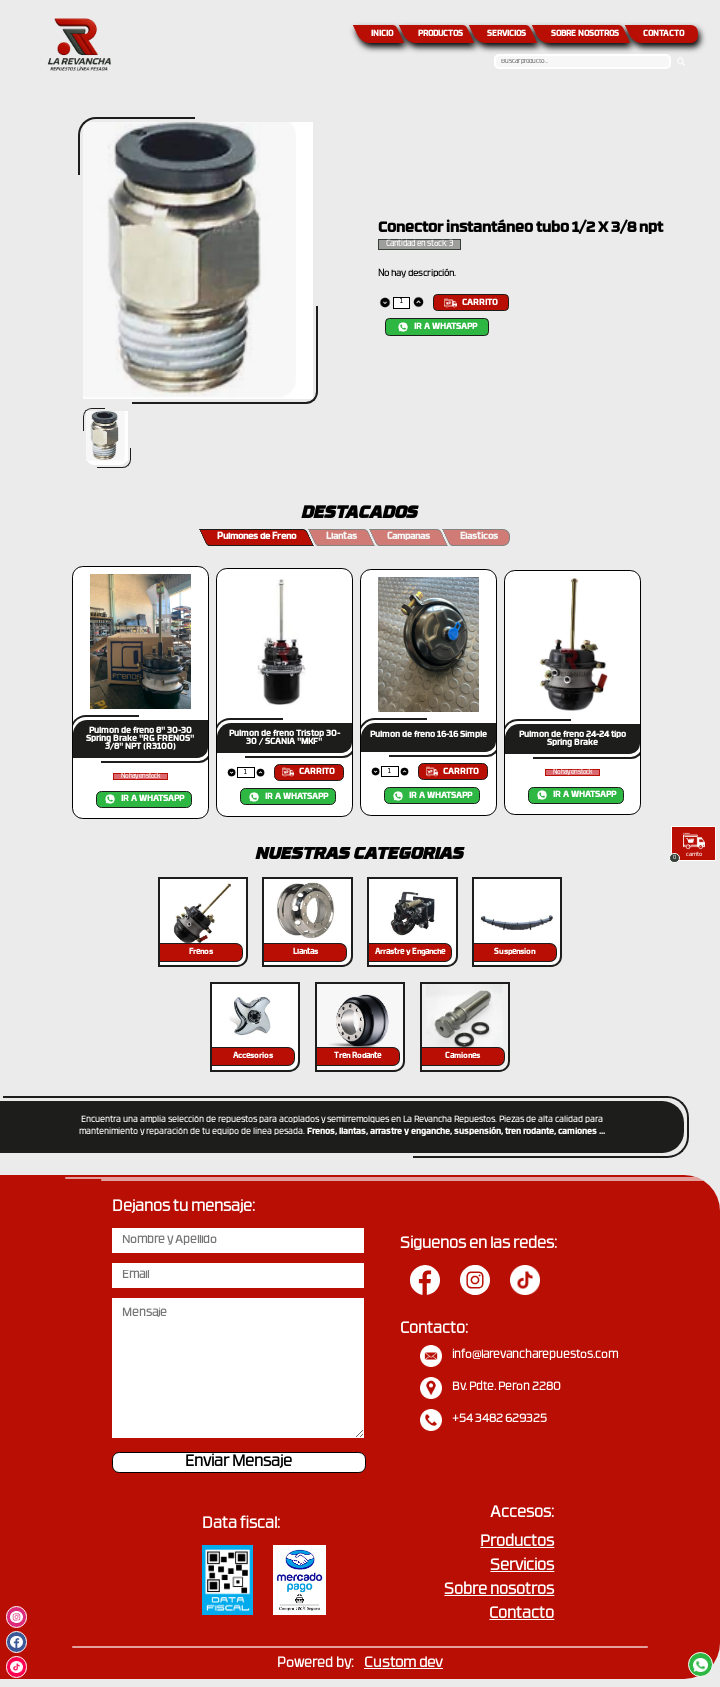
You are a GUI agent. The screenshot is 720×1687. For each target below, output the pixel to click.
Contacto (521, 1614)
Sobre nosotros (499, 1590)
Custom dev (403, 1663)
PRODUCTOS (440, 34)
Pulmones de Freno (256, 537)
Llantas (341, 537)
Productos (517, 1542)
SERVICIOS (506, 34)
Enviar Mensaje (238, 1462)
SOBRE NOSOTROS (585, 34)
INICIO (382, 34)
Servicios (522, 1566)
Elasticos (479, 537)
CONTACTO (663, 34)
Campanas (408, 537)
